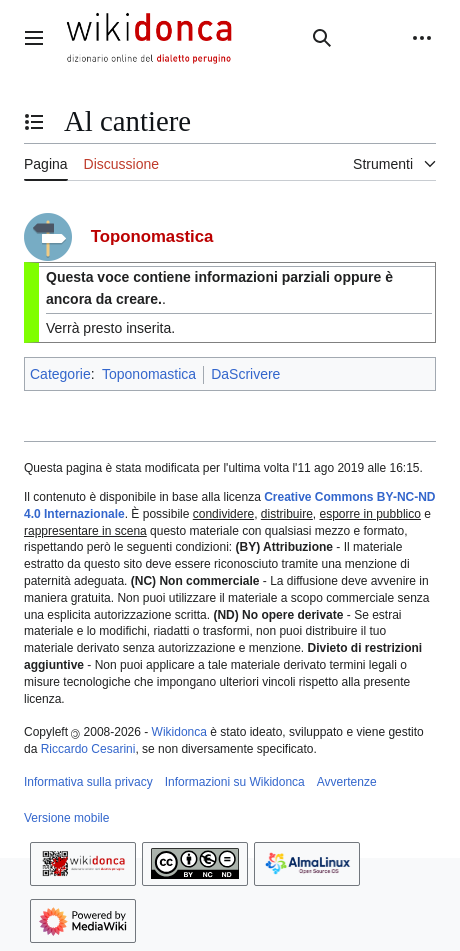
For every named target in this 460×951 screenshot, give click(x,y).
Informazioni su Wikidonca (235, 782)
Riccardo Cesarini (88, 749)
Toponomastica (149, 374)
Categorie (60, 374)
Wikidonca (179, 732)
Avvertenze (347, 782)
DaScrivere (245, 374)
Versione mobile (66, 818)
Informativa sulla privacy (88, 782)
